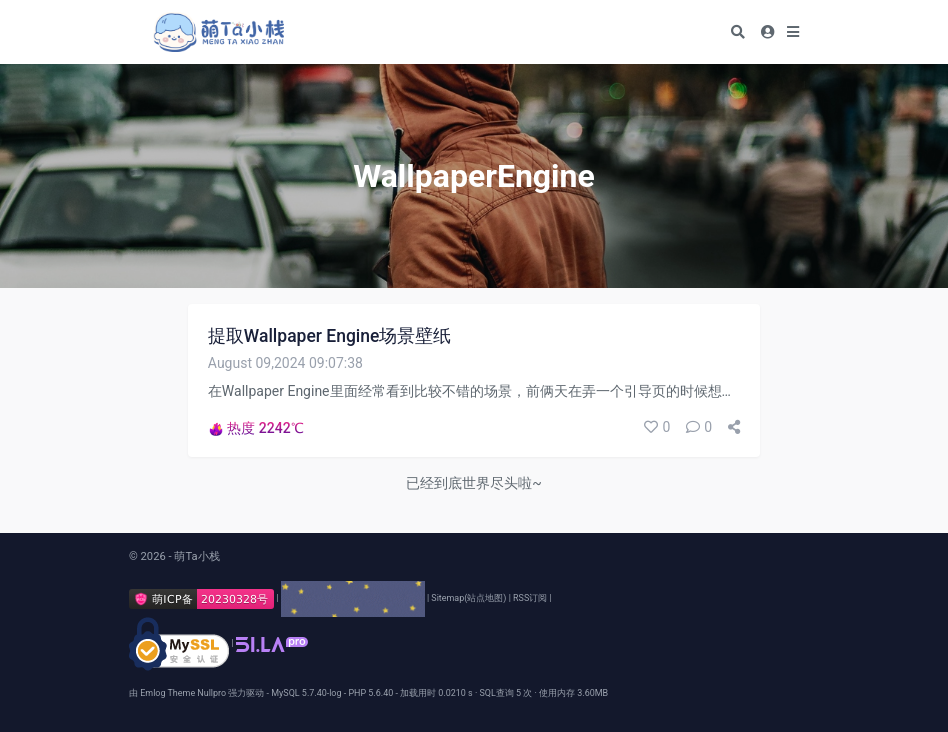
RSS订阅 (530, 598)
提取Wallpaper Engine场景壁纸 (330, 336)
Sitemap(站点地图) (468, 598)
